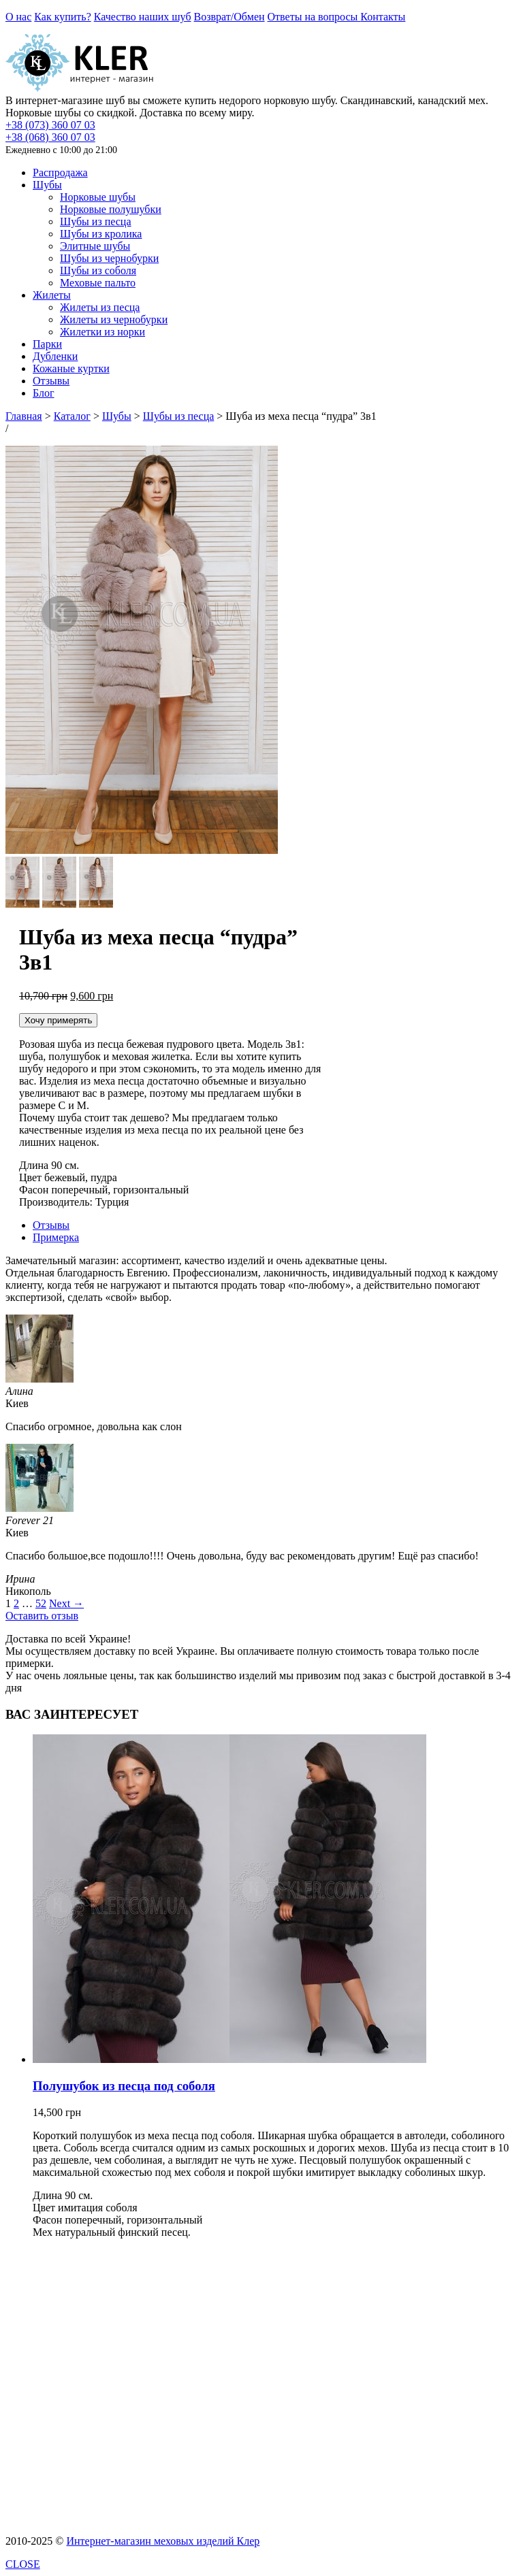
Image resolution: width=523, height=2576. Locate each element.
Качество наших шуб (142, 16)
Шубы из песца (95, 221)
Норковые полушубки (110, 209)
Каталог (72, 416)
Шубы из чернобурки (109, 258)
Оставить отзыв (41, 1615)
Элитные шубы (95, 246)
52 (40, 1603)
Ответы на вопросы (314, 16)
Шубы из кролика (101, 234)
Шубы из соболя (98, 270)
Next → (66, 1603)
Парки (47, 344)
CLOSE (22, 2564)
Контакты (382, 16)
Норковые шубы (98, 197)
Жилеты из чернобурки (114, 319)
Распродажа (60, 172)
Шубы (47, 185)
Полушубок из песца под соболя (124, 2086)
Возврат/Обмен (229, 16)
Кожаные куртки (71, 368)
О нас (18, 16)
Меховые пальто (98, 282)
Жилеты (52, 295)
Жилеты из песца (100, 307)
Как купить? (62, 16)
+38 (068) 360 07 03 (50, 137)
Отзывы (51, 380)
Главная (23, 416)
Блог (43, 393)
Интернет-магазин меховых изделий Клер (162, 2541)
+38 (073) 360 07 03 (50, 125)
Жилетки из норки (102, 331)
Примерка (56, 1237)
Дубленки (55, 356)
